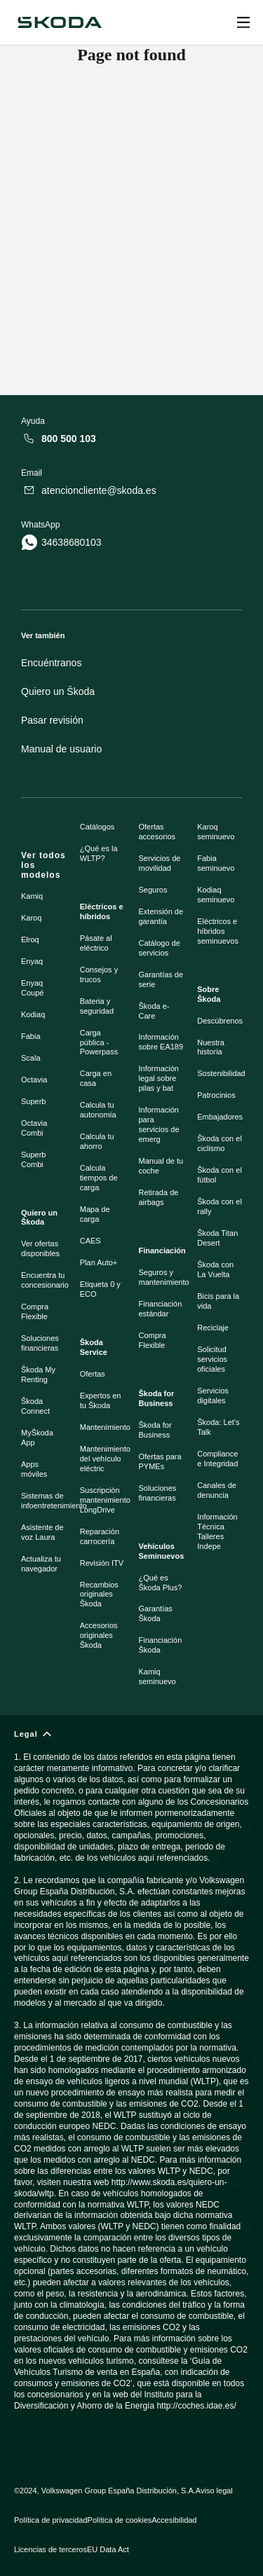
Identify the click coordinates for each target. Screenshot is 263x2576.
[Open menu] (243, 22)
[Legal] (131, 2076)
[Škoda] (59, 22)
